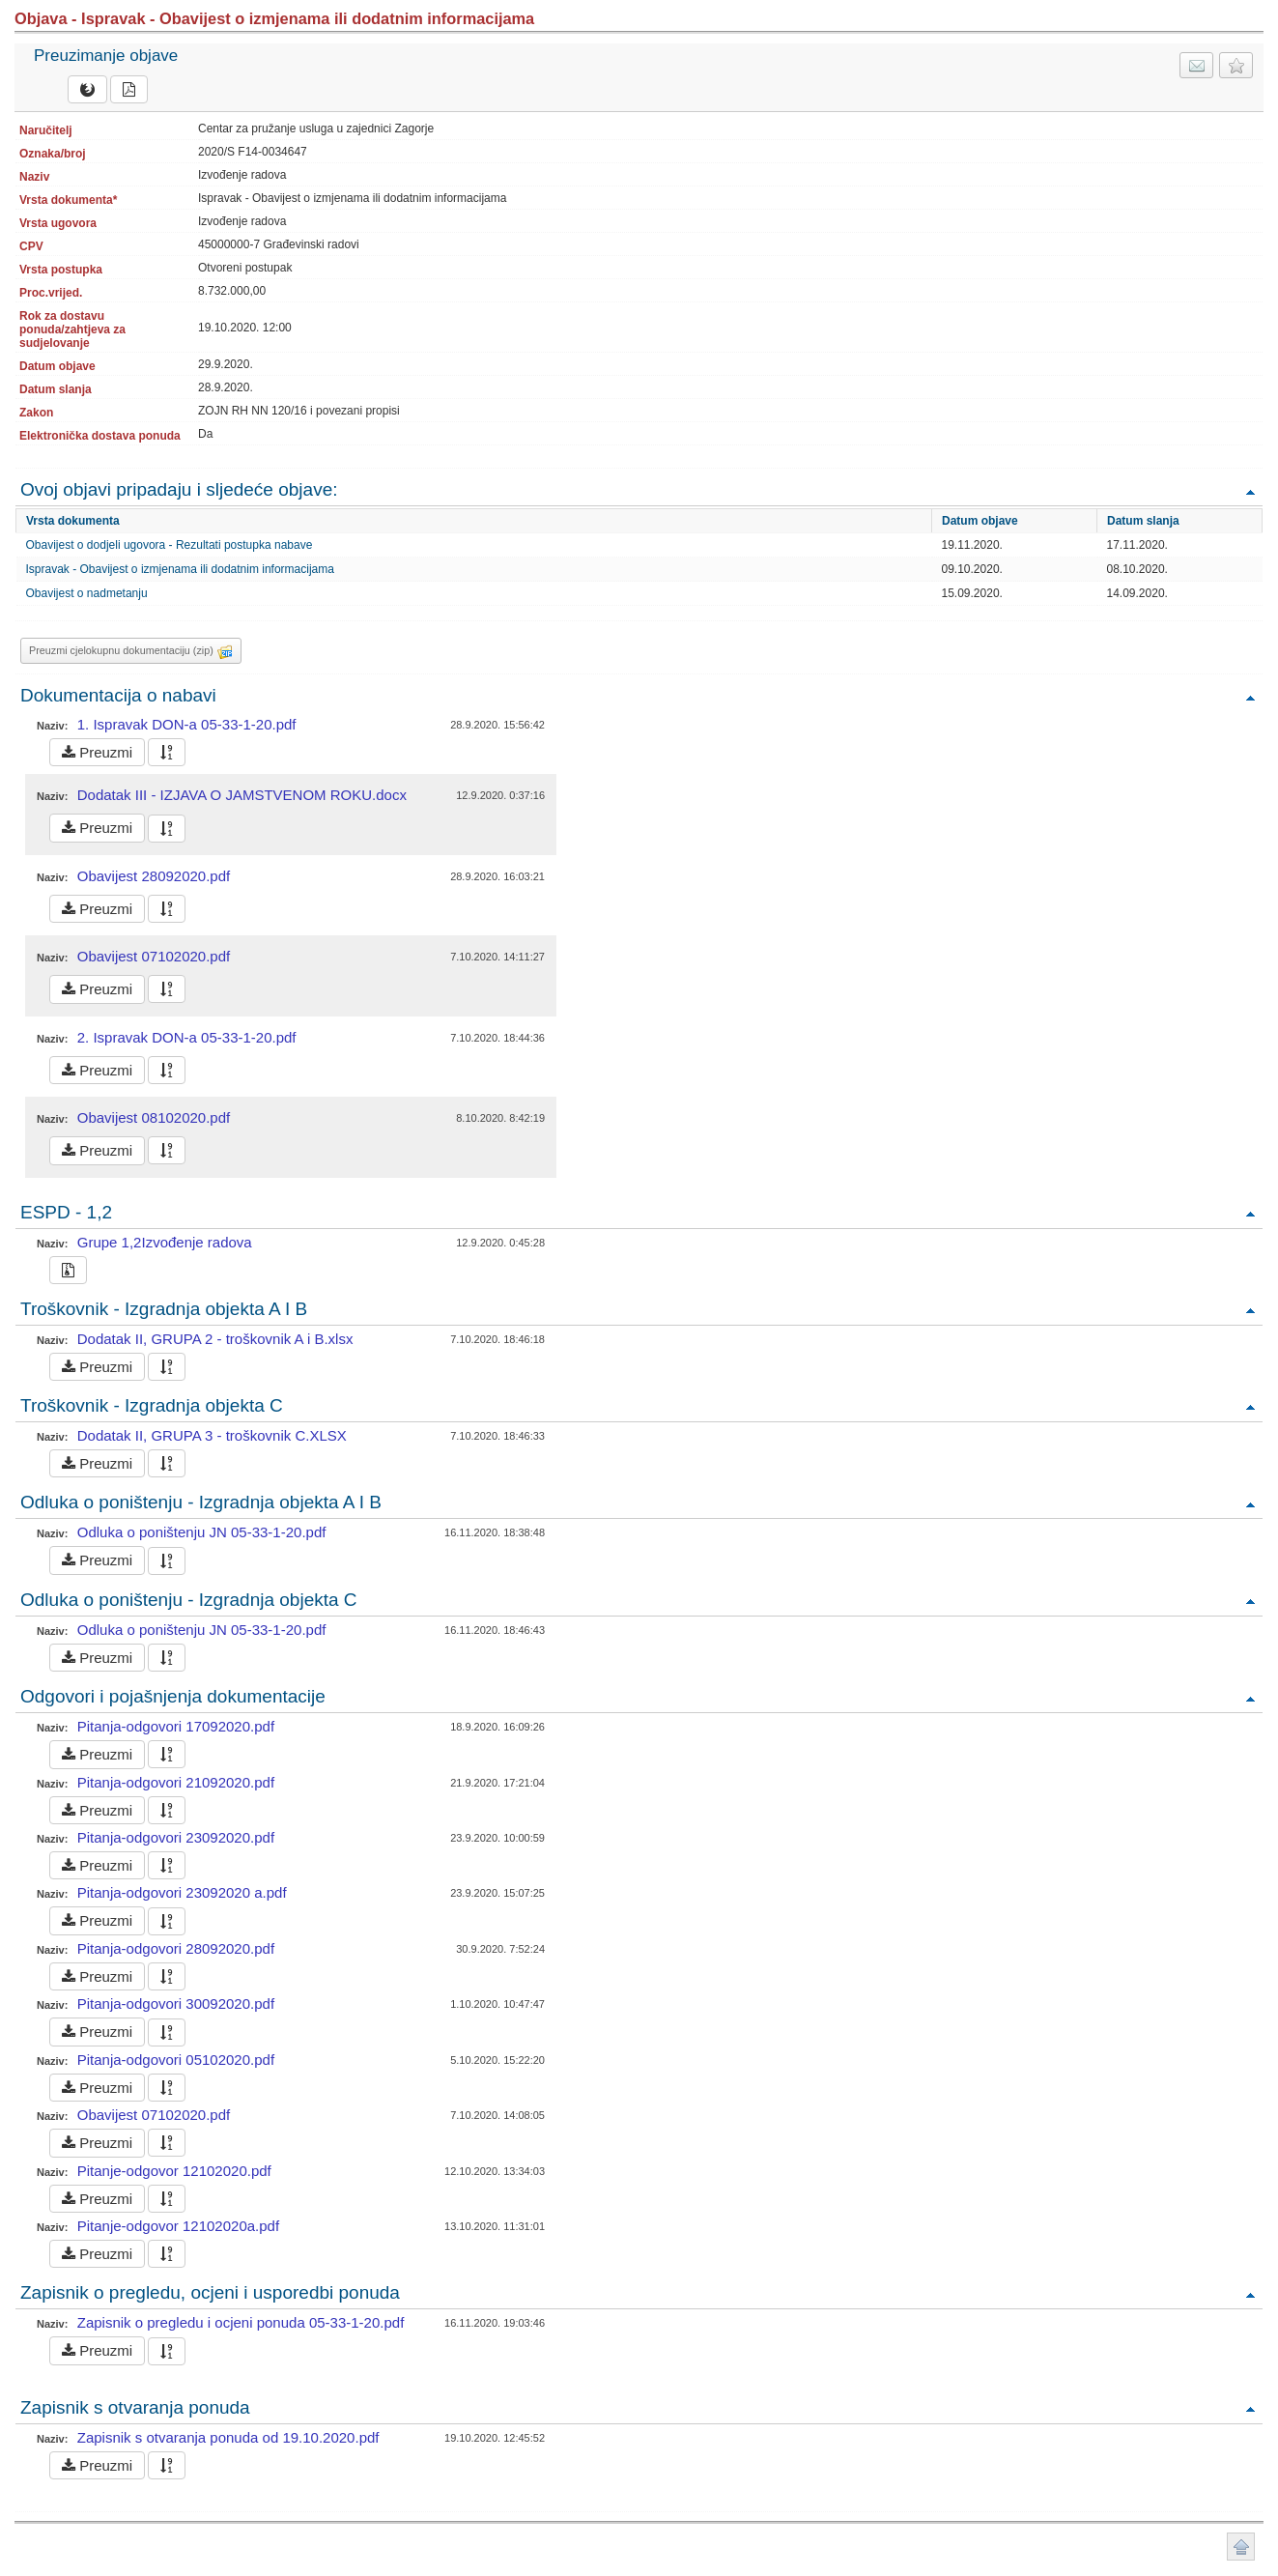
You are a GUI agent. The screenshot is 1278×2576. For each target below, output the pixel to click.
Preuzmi (97, 752)
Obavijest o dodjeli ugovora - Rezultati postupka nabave (169, 545)
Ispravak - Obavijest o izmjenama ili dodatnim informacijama (180, 569)
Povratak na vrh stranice (1241, 2547)
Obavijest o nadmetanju (87, 593)
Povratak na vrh (1250, 491)
